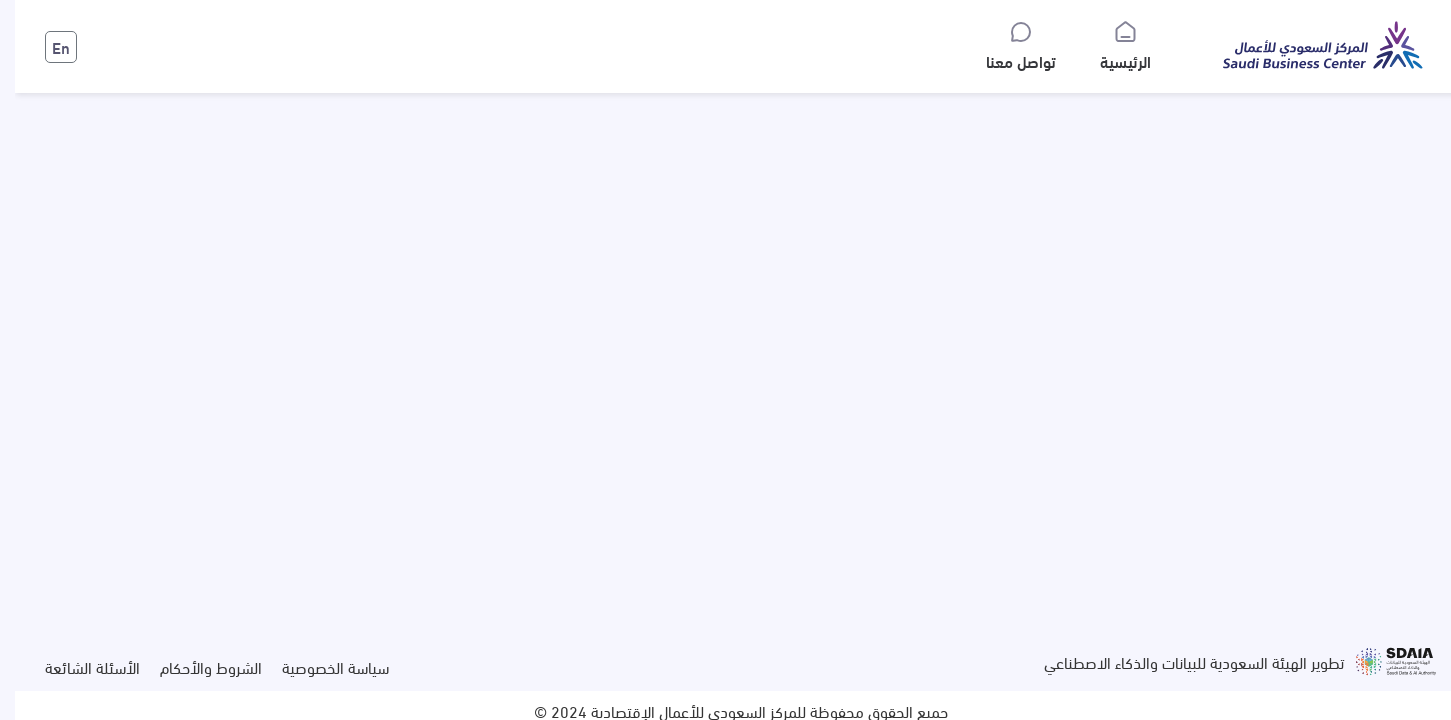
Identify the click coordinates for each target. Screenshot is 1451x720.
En (46, 46)
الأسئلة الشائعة (77, 666)
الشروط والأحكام (196, 666)
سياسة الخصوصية (320, 666)
